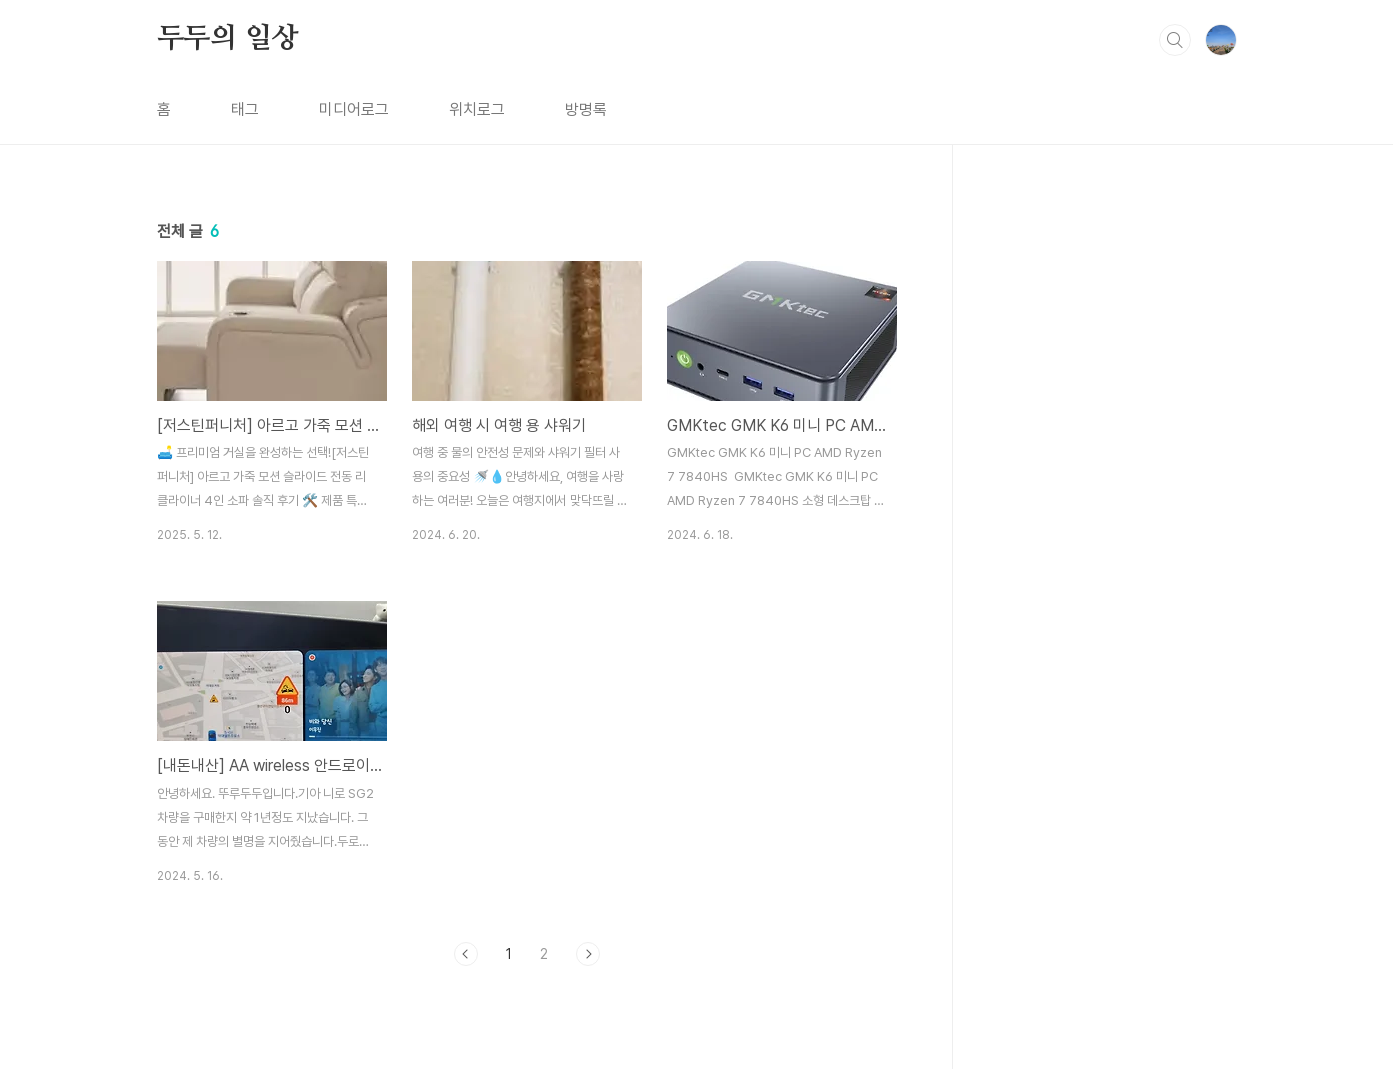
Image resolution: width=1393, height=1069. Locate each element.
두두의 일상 (228, 39)
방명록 (586, 109)
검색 (1175, 40)
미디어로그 (354, 109)
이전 (466, 954)
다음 (588, 954)
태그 (245, 109)
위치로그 (477, 109)
